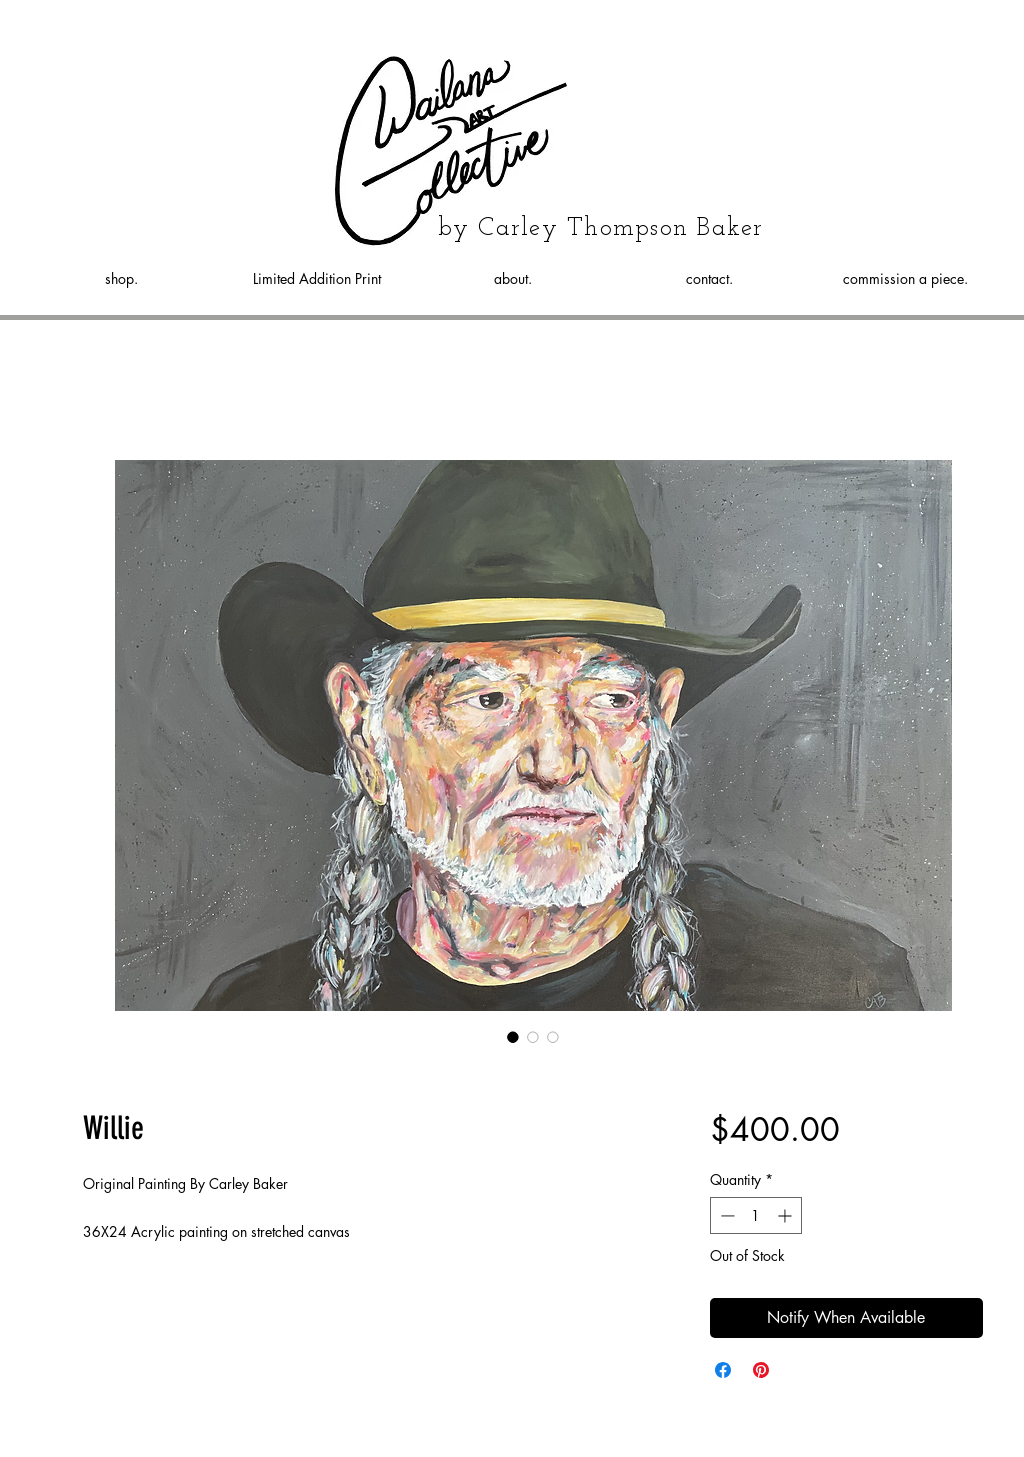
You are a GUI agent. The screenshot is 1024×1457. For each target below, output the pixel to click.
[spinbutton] (756, 1215)
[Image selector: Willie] (513, 1037)
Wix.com (646, 1430)
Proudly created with (558, 1430)
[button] (985, 101)
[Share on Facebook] (723, 1370)
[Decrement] (725, 1215)
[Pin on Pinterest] (761, 1370)
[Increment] (786, 1215)
